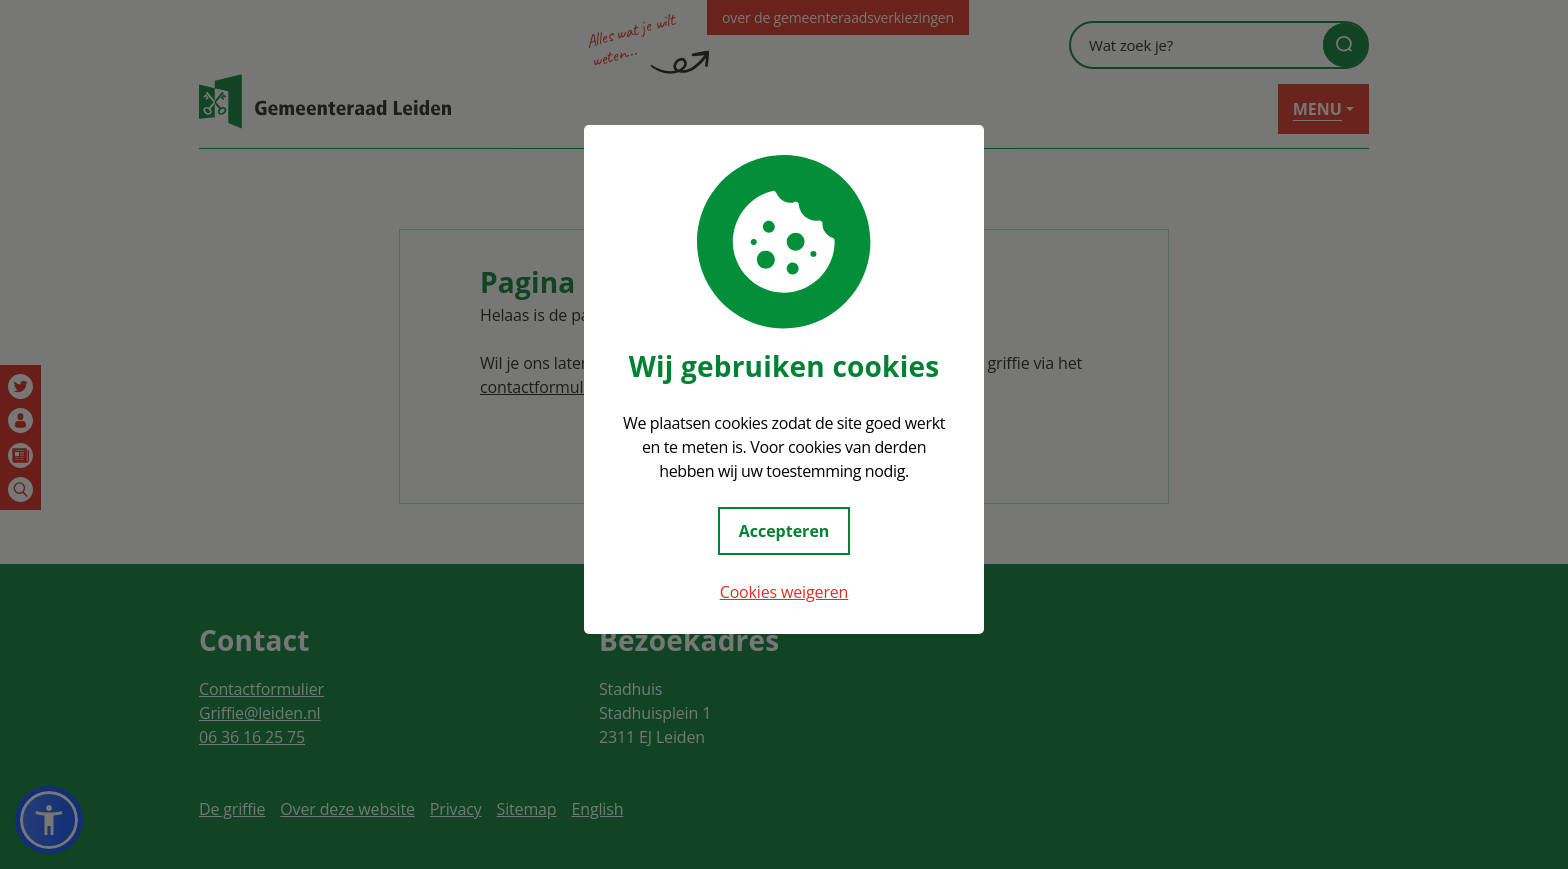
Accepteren (784, 531)
